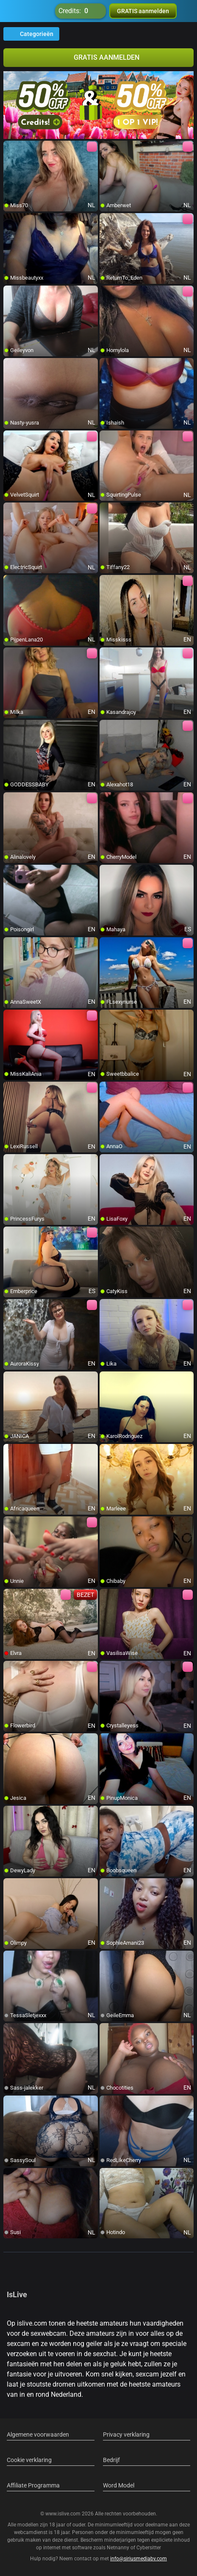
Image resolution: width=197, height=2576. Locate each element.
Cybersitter (148, 2548)
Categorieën (31, 34)
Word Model (118, 2485)
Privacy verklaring (126, 2434)
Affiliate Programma (33, 2485)
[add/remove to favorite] (10, 147)
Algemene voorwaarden (38, 2434)
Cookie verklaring (29, 2460)
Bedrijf (111, 2460)
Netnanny (118, 2548)
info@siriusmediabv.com (138, 2559)
